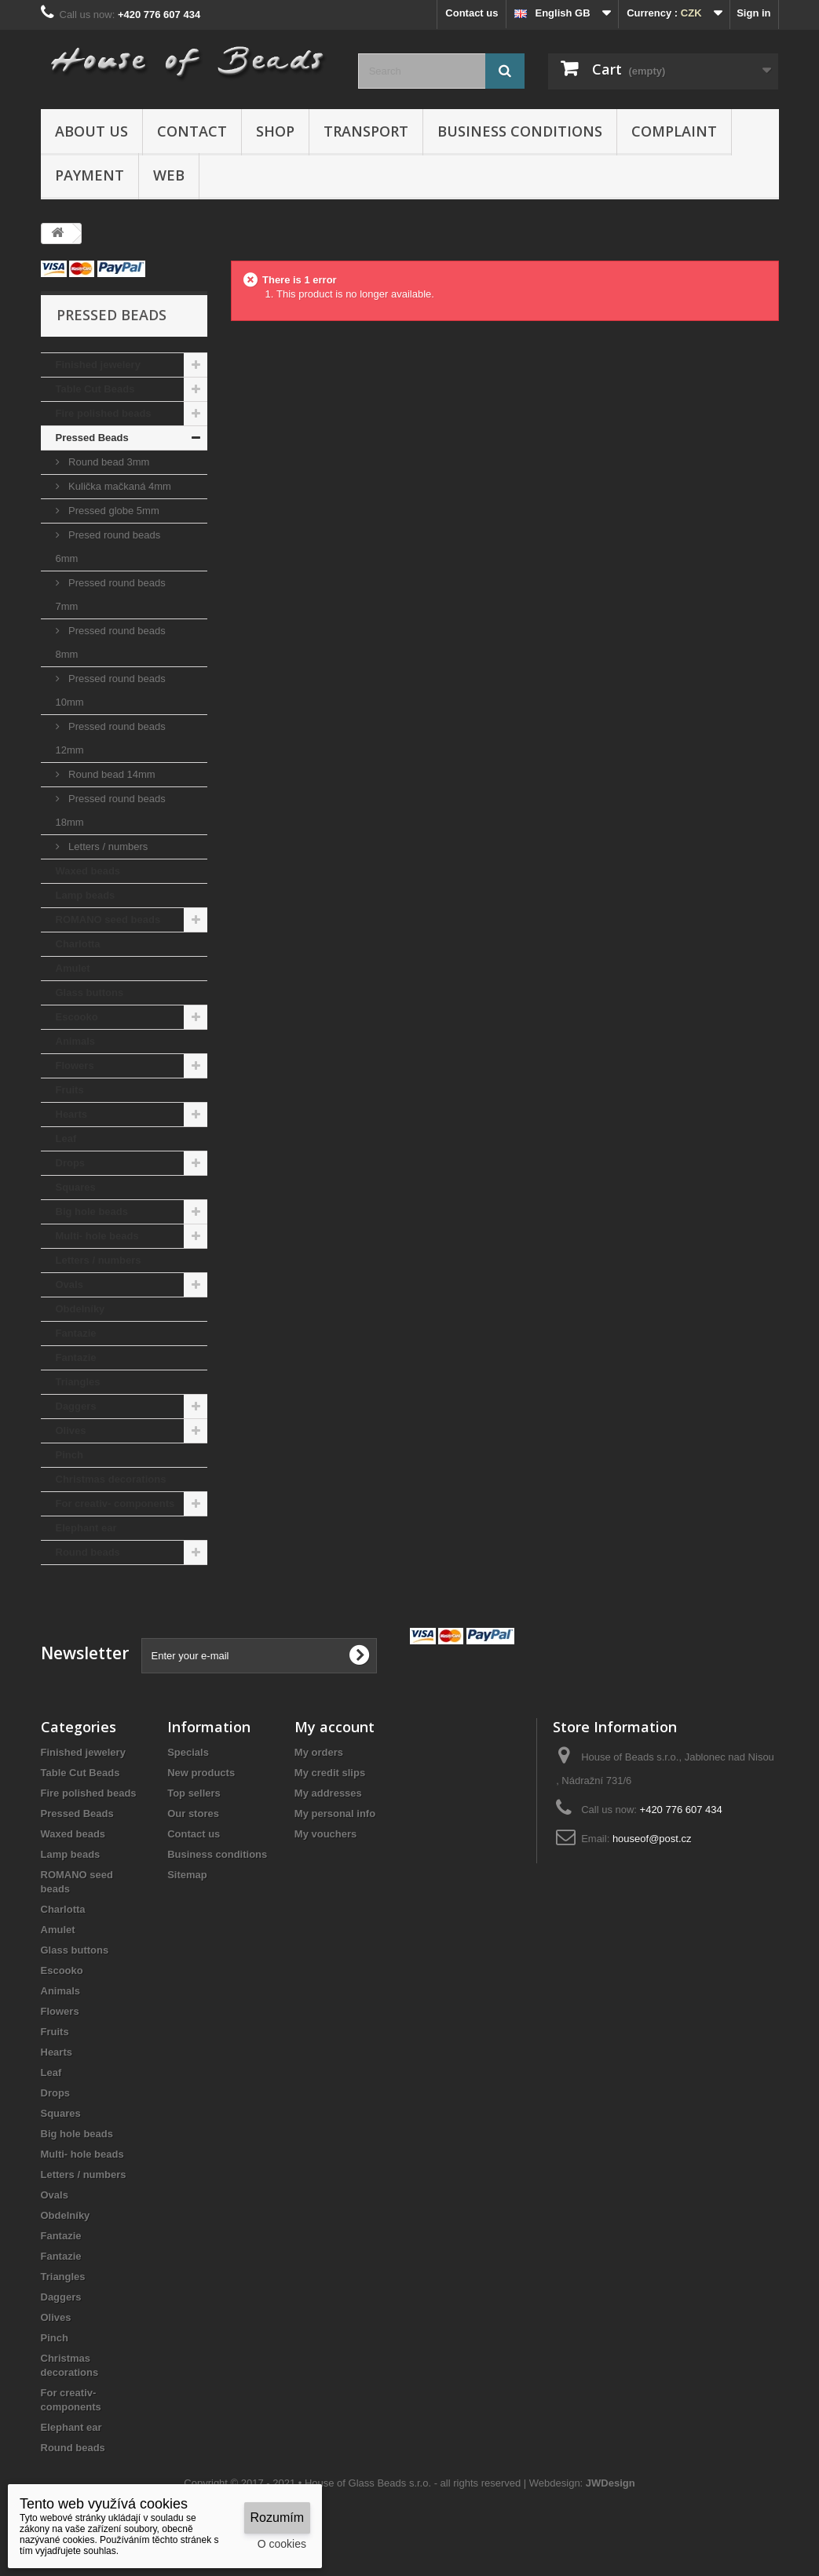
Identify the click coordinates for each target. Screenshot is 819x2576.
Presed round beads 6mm (108, 546)
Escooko (77, 1017)
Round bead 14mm (110, 774)
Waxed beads (88, 871)
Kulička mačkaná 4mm (118, 486)
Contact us (471, 13)
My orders (318, 1752)
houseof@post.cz (652, 1838)
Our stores (193, 1813)
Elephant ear (86, 1528)
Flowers (75, 1065)
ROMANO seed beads (108, 919)
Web (169, 175)
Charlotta (78, 944)
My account (334, 1726)
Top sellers (194, 1793)
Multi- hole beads (97, 1236)
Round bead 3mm (108, 462)
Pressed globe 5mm (112, 510)
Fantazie (76, 1333)
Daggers (76, 1406)
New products (201, 1773)
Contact (192, 131)
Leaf (66, 1138)
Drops (71, 1163)
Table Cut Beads (95, 389)
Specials (188, 1752)
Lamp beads (85, 895)
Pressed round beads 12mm (111, 738)
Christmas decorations (111, 1479)
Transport (366, 131)
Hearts (71, 1114)
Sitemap (187, 1875)
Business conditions (519, 131)
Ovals (69, 1284)
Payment (89, 175)
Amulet (73, 968)
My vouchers (325, 1834)
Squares (76, 1187)
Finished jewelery (98, 364)
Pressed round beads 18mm (111, 810)
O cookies (282, 2544)
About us (91, 131)
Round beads (88, 1552)
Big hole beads (92, 1211)
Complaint (674, 131)
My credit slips (329, 1773)
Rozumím (277, 2517)
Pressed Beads (92, 437)
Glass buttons (90, 992)
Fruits (70, 1090)
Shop (275, 131)
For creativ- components (115, 1503)
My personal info (334, 1813)
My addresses (328, 1793)
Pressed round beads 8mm (111, 642)
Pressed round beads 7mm (111, 594)
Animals (76, 1041)
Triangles (78, 1382)
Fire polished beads (104, 413)
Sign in (753, 13)
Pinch (69, 1455)
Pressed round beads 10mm (111, 690)
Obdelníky (80, 1309)
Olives (71, 1430)
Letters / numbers (107, 846)
